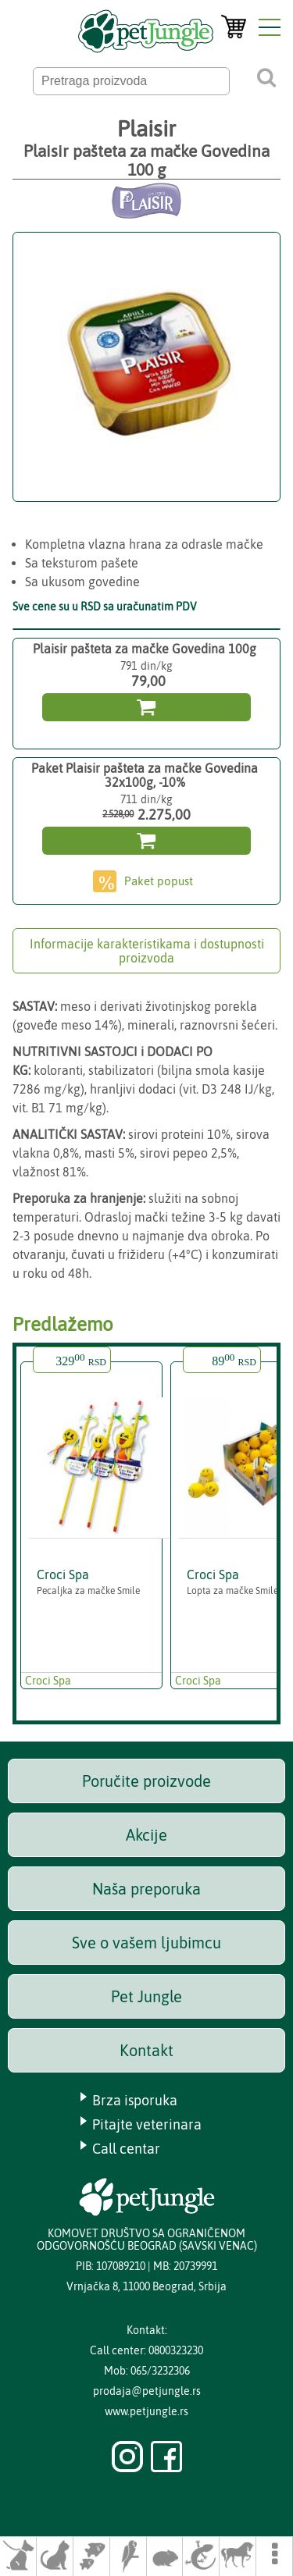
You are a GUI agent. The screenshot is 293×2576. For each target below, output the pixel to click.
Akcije (146, 1835)
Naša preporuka (146, 1889)
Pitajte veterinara (147, 2124)
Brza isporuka (134, 2100)
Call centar (126, 2148)
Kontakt (146, 2050)
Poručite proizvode (146, 1781)
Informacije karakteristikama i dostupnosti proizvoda (147, 951)
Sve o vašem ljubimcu (146, 1943)
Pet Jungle (146, 1996)
